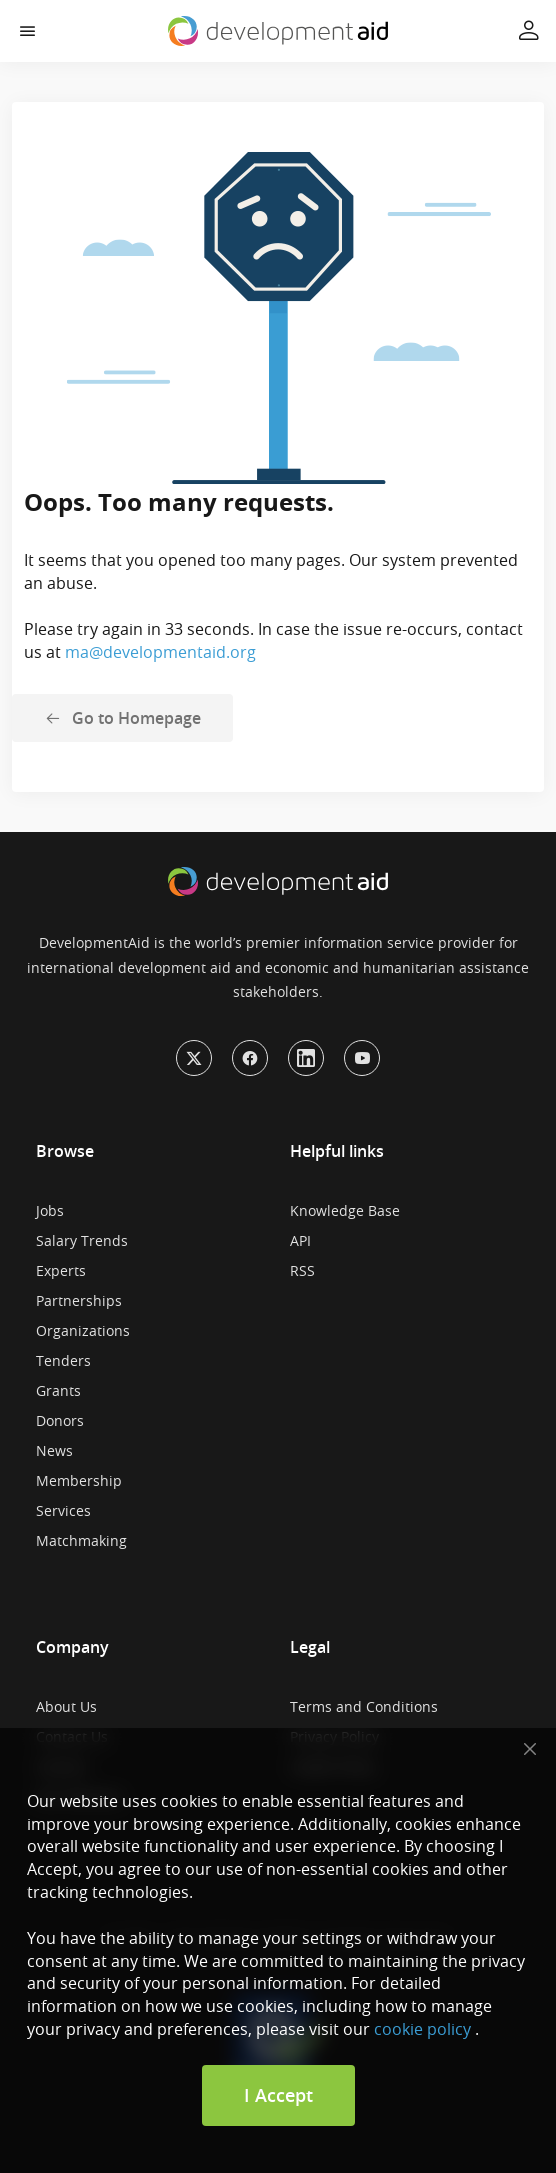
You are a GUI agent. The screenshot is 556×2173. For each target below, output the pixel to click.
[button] (27, 31)
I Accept (278, 2095)
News (54, 1450)
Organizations (83, 1330)
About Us (66, 1706)
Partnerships (79, 1300)
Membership (79, 1480)
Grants (58, 1390)
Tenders (63, 1360)
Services (63, 1510)
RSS (302, 1270)
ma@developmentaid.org (160, 652)
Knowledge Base (345, 1210)
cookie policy (422, 2029)
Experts (61, 1270)
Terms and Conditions (364, 1706)
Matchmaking (81, 1540)
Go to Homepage (136, 718)
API (300, 1240)
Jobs (50, 1210)
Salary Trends (82, 1240)
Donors (60, 1420)
